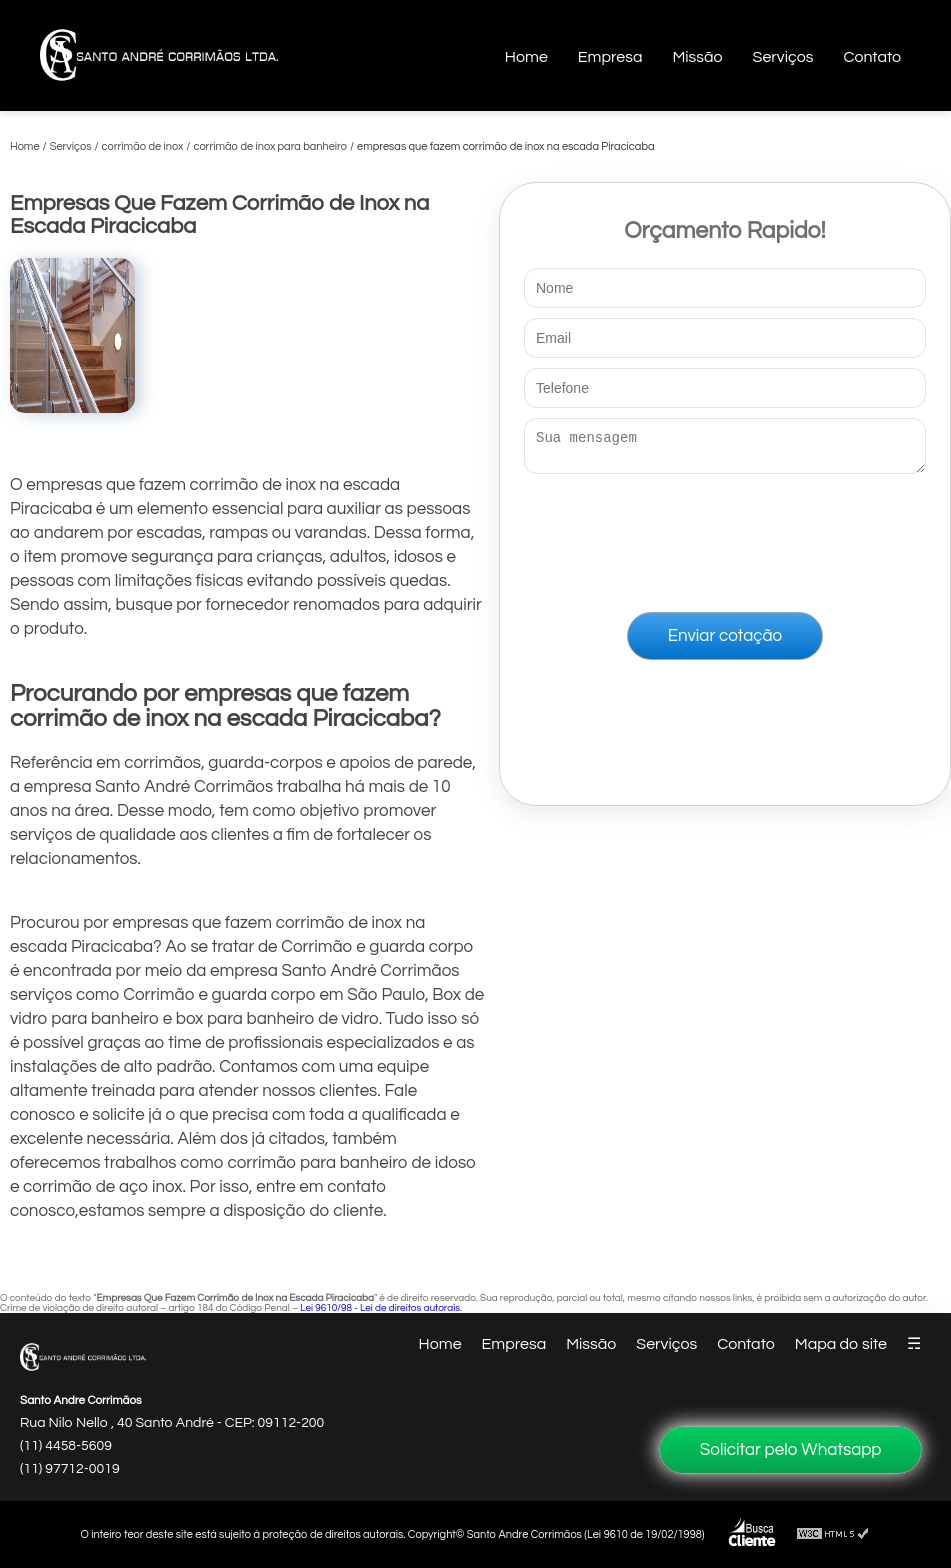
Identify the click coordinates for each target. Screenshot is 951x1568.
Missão (697, 57)
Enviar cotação (725, 642)
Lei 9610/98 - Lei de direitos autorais (380, 1308)
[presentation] (725, 539)
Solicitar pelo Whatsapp (791, 1450)
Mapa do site (841, 1344)
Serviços (783, 57)
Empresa (610, 57)
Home (526, 57)
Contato (872, 57)
